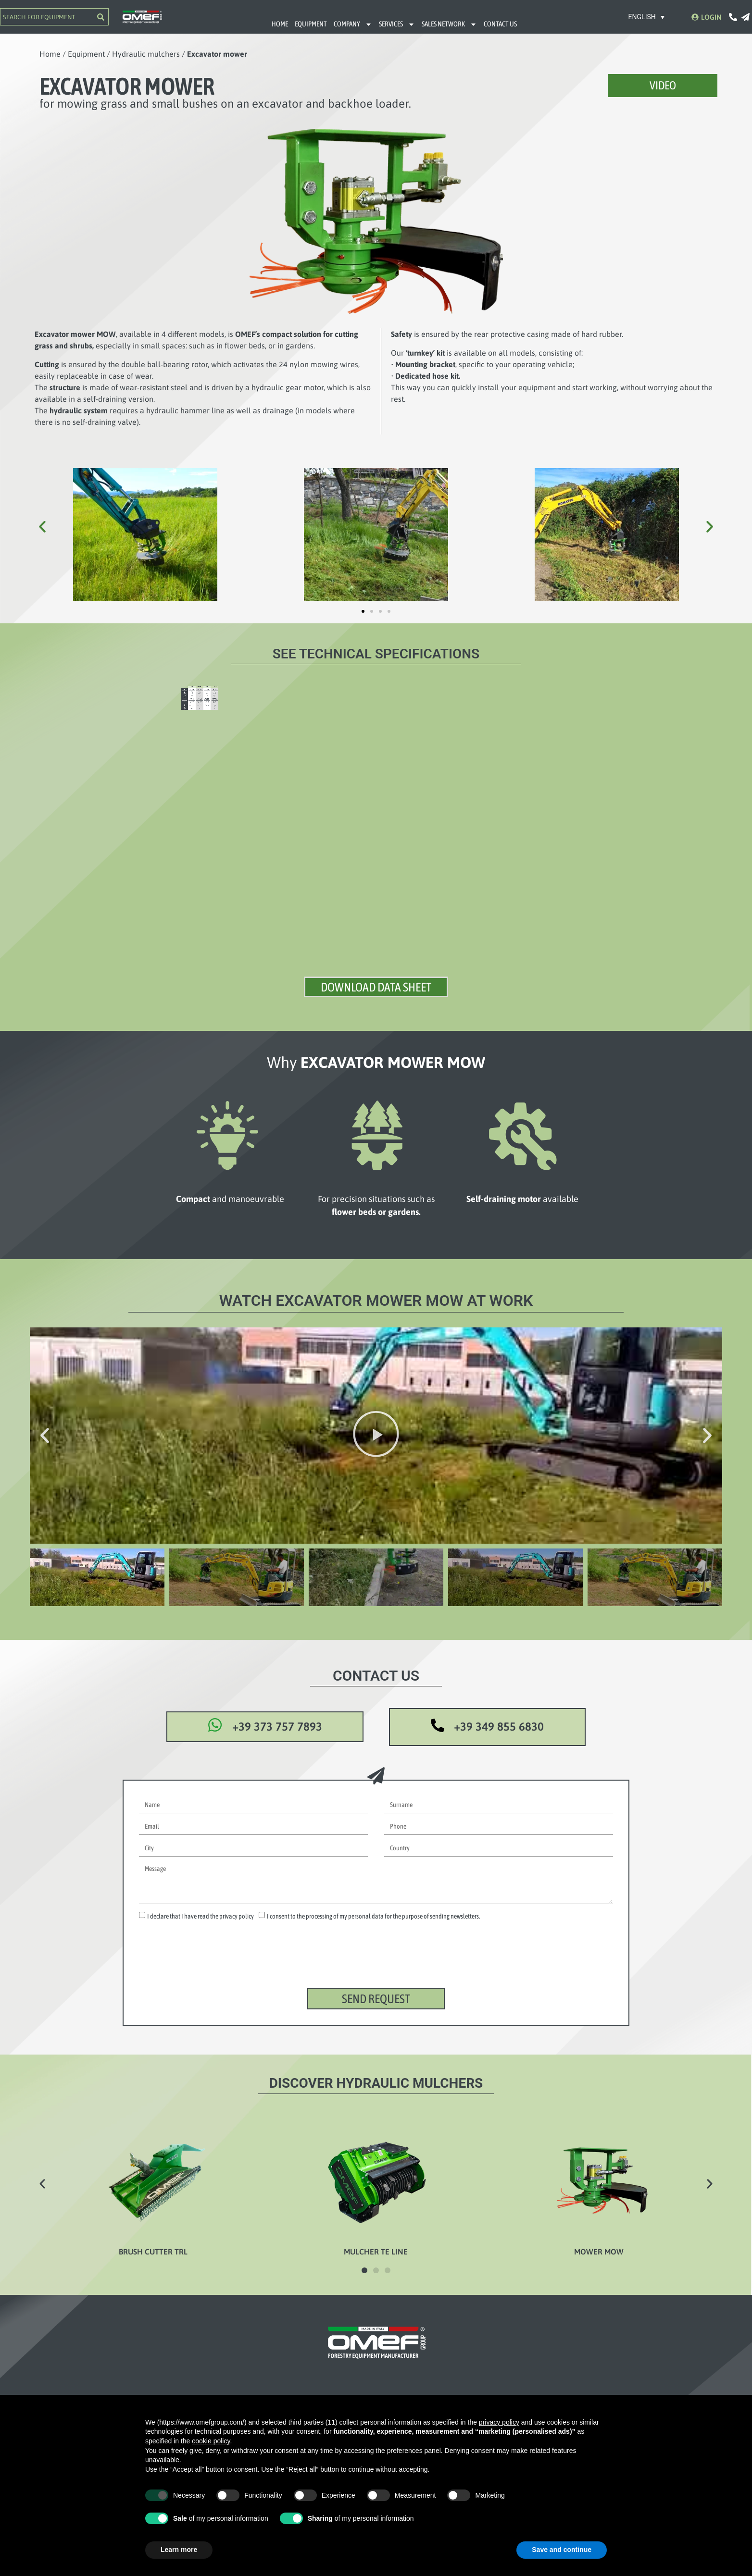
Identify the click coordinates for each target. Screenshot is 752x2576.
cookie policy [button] (211, 2441)
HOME (280, 24)
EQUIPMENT (311, 24)
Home (50, 54)
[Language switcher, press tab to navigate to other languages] (647, 17)
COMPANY (353, 24)
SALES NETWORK (449, 24)
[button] (42, 526)
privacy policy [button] (499, 2422)
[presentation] (212, 1972)
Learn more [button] (179, 2549)
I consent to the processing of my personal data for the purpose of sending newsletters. (373, 1925)
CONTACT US (500, 24)
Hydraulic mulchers (146, 54)
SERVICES (397, 24)
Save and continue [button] (561, 2549)
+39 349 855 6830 (500, 1734)
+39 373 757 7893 (281, 1734)
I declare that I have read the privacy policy (200, 1925)
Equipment (86, 54)
